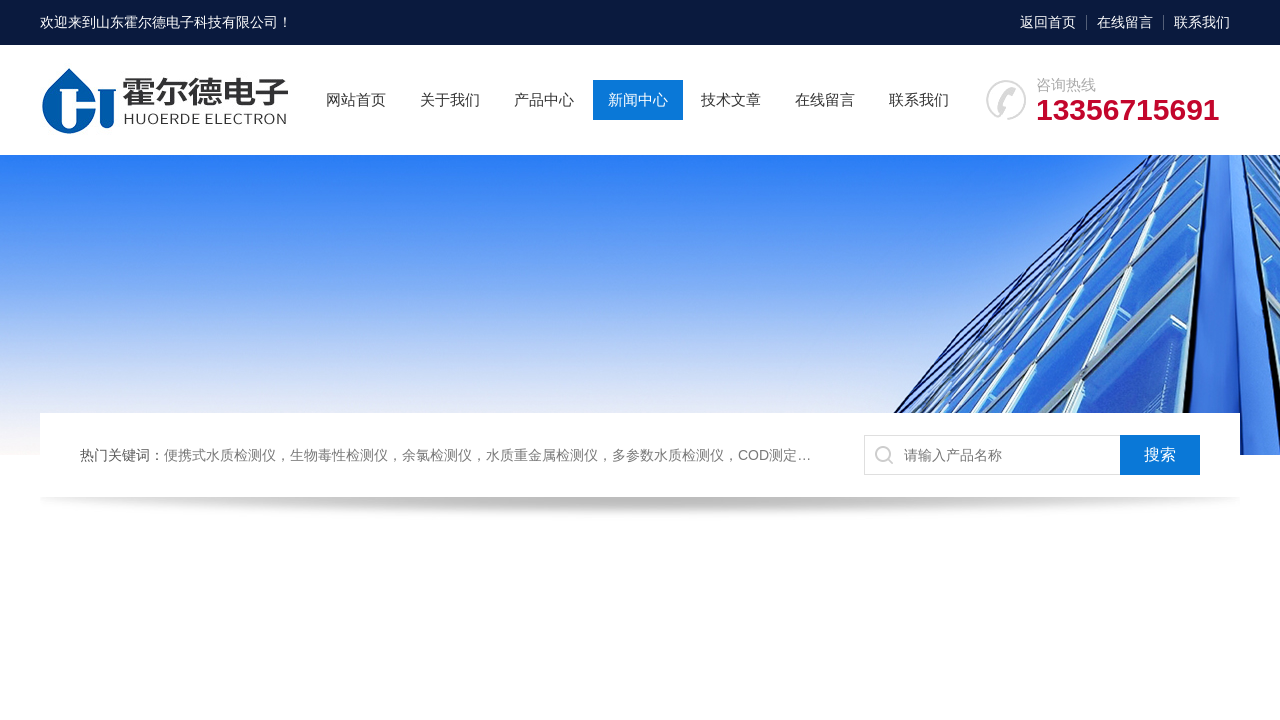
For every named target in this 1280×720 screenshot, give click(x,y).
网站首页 (356, 99)
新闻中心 (638, 99)
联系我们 (1202, 22)
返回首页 (1048, 22)
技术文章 (731, 99)
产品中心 (544, 99)
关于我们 (450, 99)
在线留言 (1125, 22)
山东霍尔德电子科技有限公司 (187, 22)
